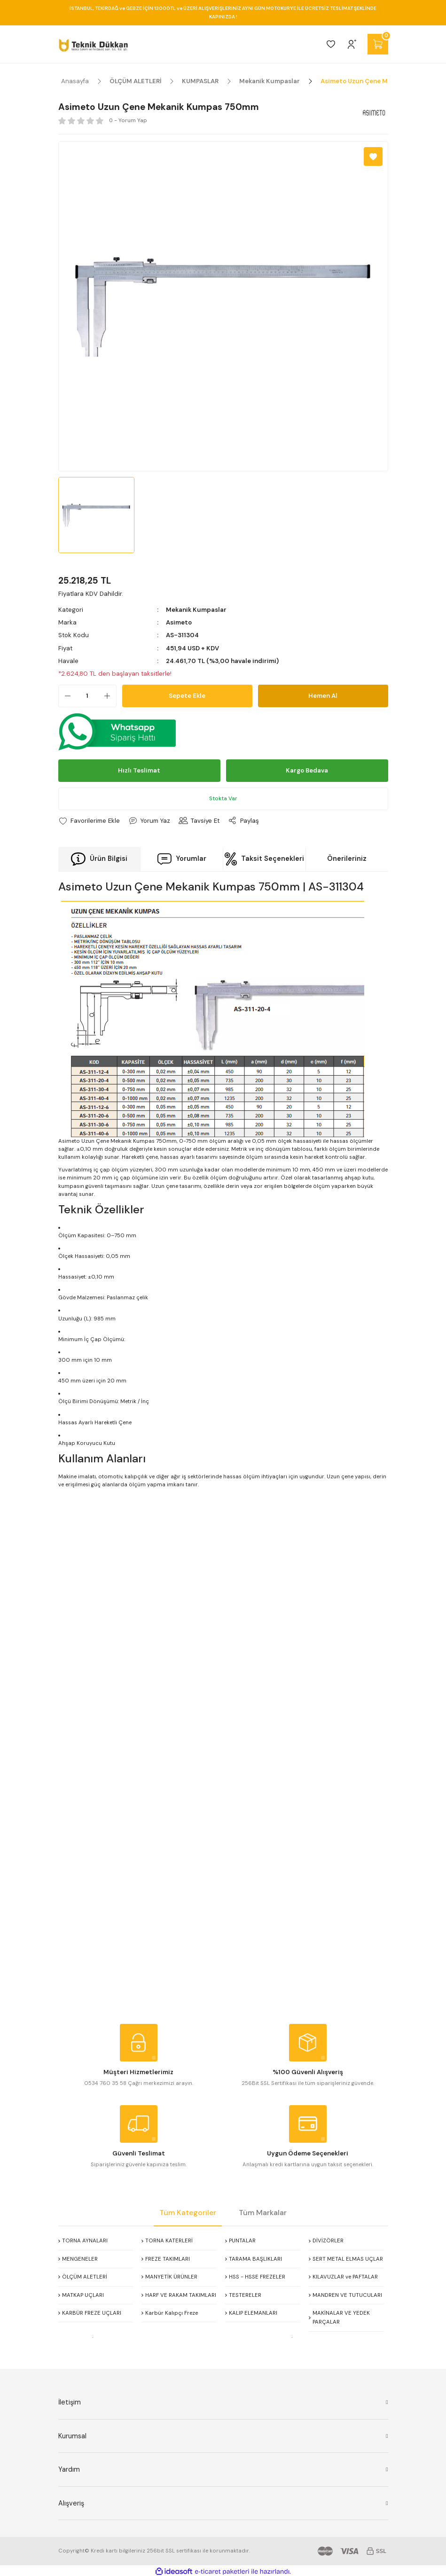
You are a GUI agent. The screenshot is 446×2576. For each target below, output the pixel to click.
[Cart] (378, 44)
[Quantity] (87, 696)
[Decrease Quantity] (64, 696)
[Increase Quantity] (110, 696)
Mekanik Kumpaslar (196, 610)
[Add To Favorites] (373, 156)
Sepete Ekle (187, 696)
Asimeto (179, 622)
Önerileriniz (347, 858)
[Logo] (93, 44)
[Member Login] (352, 44)
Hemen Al (322, 696)
